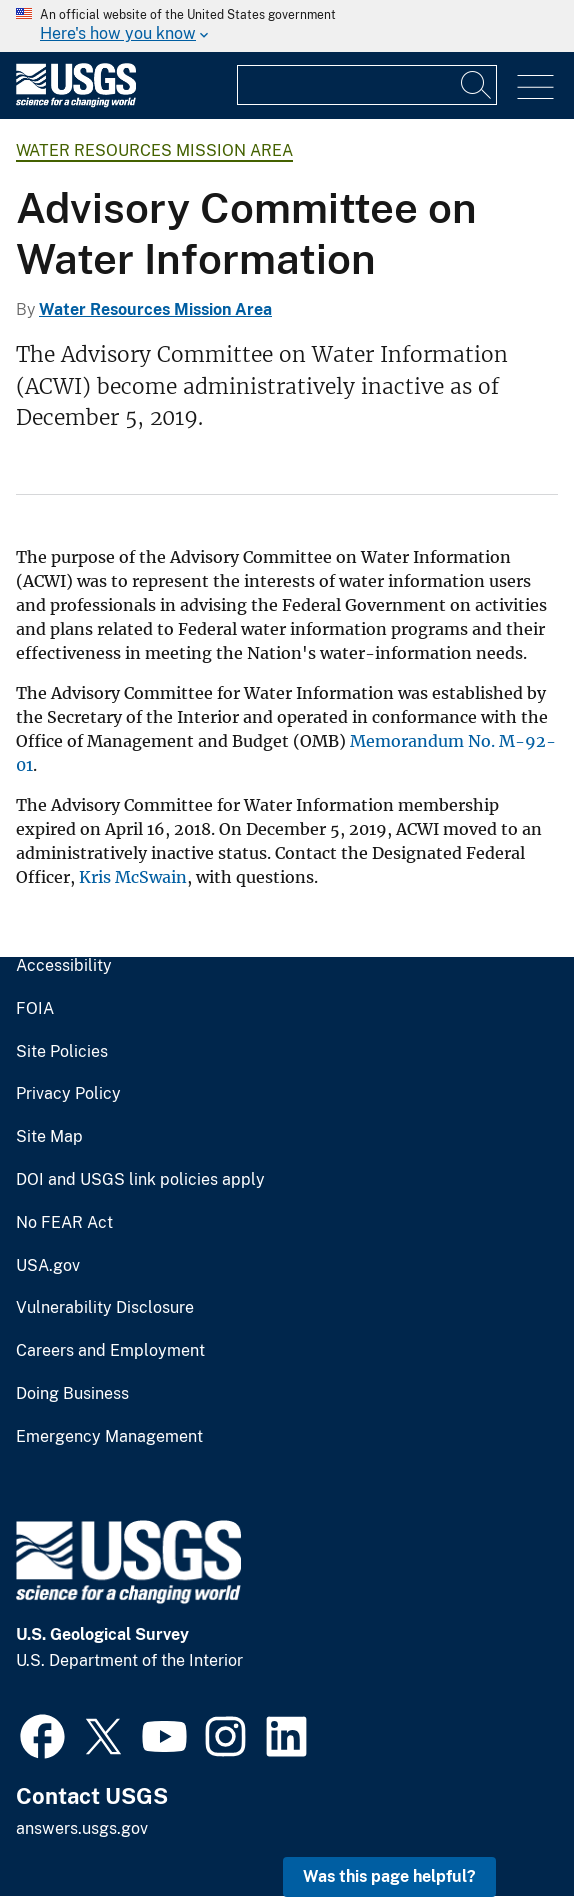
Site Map (49, 1137)
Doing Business (72, 1394)
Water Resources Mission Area (154, 150)
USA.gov (48, 1266)
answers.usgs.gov (82, 1828)
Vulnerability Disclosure (105, 1308)
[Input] (367, 85)
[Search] (477, 85)
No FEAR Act (64, 1223)
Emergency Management (109, 1437)
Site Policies (62, 1052)
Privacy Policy (68, 1094)
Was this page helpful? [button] (389, 1876)
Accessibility (64, 966)
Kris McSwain (133, 877)
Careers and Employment (110, 1351)
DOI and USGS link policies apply (140, 1180)
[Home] (76, 102)
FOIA (35, 1009)
